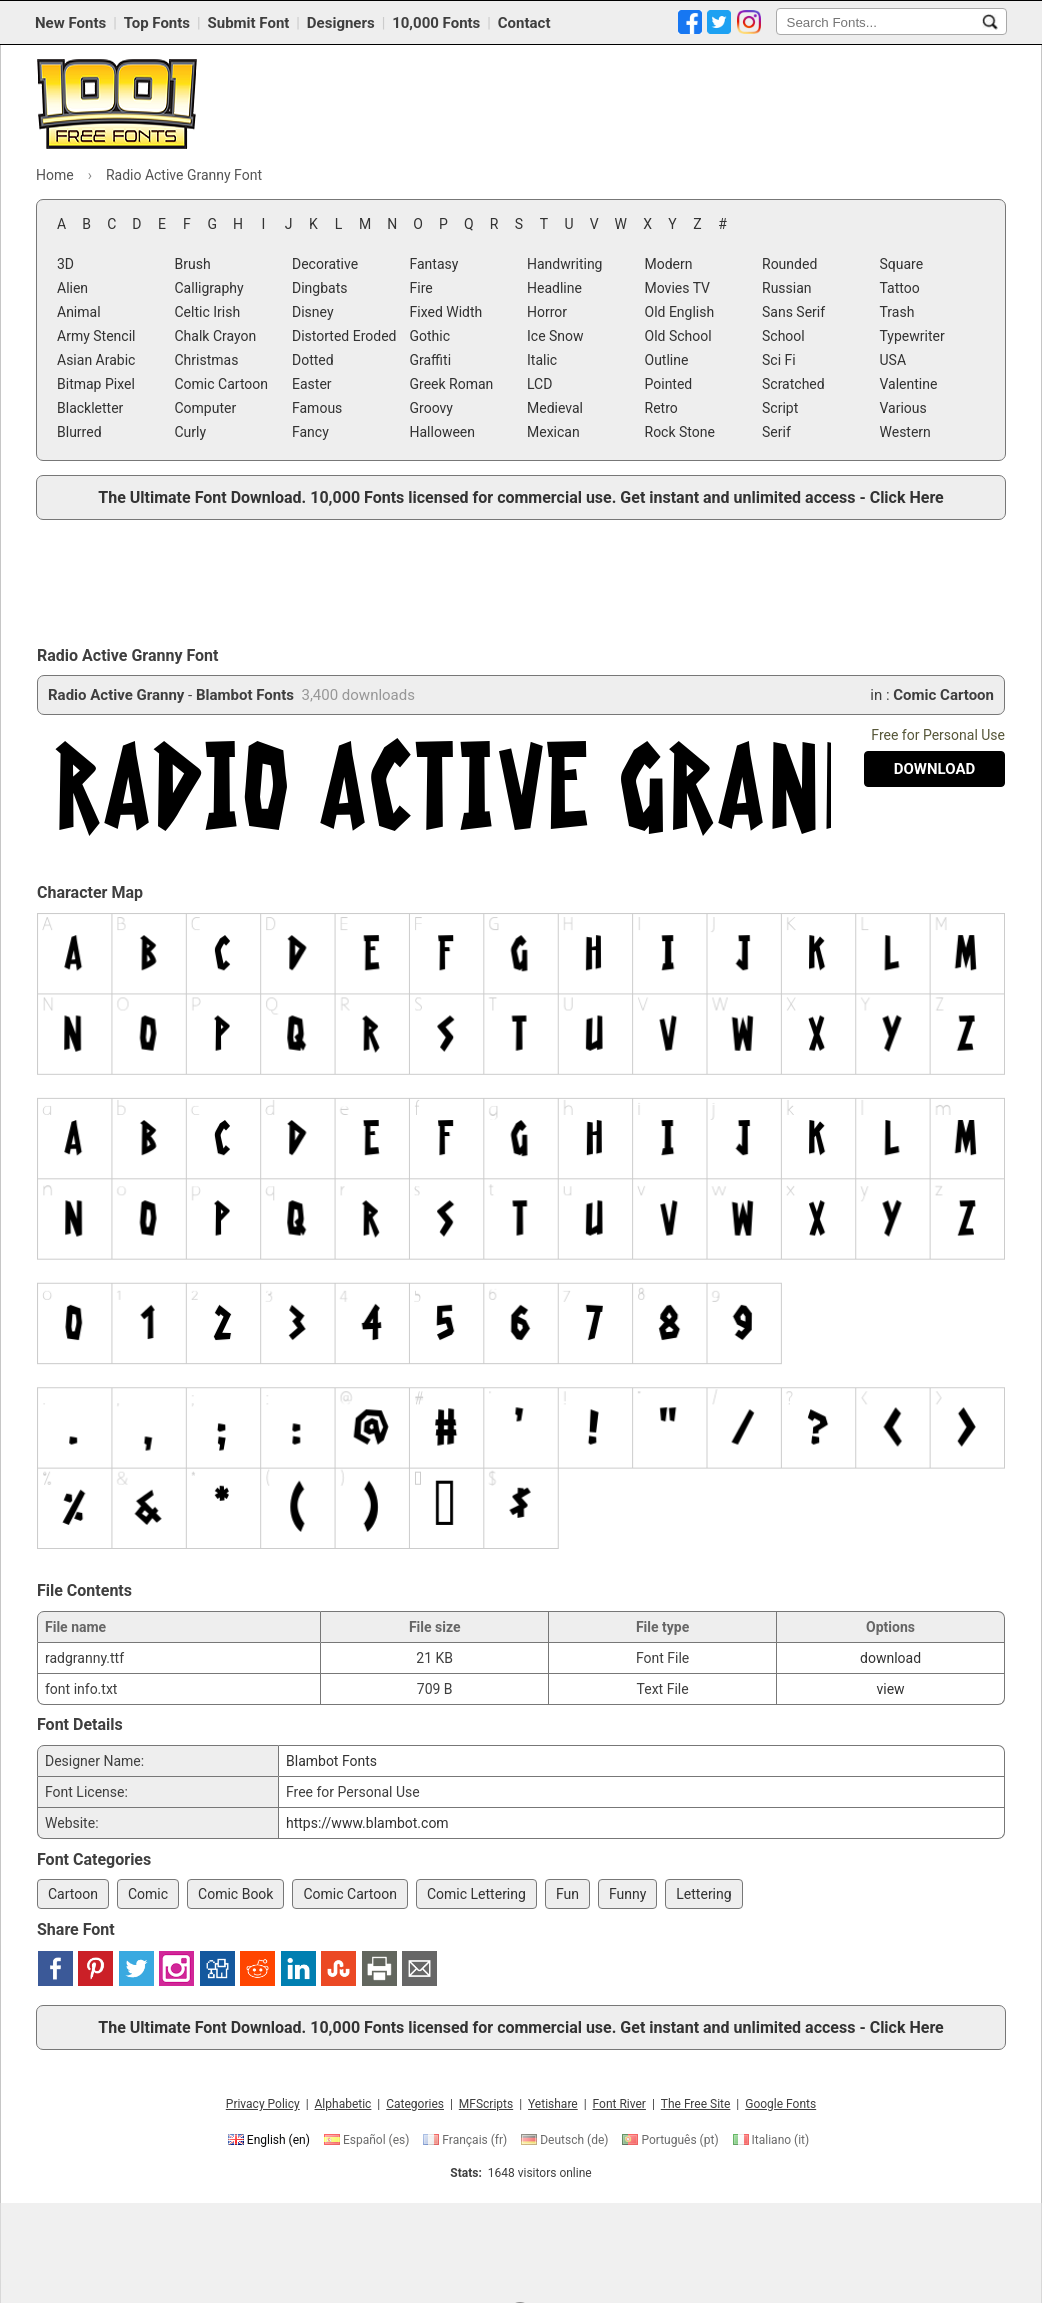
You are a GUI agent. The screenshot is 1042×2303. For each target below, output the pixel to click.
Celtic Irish (208, 312)
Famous (317, 408)
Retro (661, 408)
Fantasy (434, 264)
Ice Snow (555, 336)
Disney (313, 312)
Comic (148, 1894)
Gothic (430, 336)
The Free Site (696, 2104)
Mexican (553, 432)
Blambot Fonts (245, 695)
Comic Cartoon (222, 384)
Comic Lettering (476, 1894)
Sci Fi (779, 360)
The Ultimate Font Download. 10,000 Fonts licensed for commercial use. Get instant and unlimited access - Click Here (521, 497)
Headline (554, 288)
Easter (312, 384)
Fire (421, 288)
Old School (678, 336)
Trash (897, 312)
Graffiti (431, 360)
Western (905, 432)
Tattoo (900, 288)
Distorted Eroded (344, 336)
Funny (627, 1894)
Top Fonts (157, 23)
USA (893, 360)
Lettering (703, 1894)
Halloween (443, 432)
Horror (547, 312)
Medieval (555, 408)
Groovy (431, 408)
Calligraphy (209, 288)
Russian (787, 288)
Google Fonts (780, 2104)
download (890, 1658)
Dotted (313, 360)
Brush (193, 264)
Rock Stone (680, 432)
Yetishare (553, 2104)
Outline (667, 360)
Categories (415, 2104)
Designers (341, 23)
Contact (524, 23)
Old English (680, 312)
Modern (669, 264)
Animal (79, 312)
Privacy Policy (263, 2104)
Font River (619, 2104)
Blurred (79, 432)
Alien (72, 288)
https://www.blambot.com (367, 1823)
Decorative (325, 264)
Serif (776, 432)
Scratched (793, 384)
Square (902, 264)
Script (780, 408)
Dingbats (319, 288)
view (890, 1689)
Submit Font (249, 23)
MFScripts (486, 2104)
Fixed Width (446, 312)
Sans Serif (793, 312)
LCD (539, 384)
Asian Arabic (96, 360)
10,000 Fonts (436, 23)
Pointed (669, 384)
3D (65, 264)
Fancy (310, 432)
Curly (191, 432)
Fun (567, 1894)
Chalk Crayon (216, 336)
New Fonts (70, 23)
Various (903, 408)
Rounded (789, 264)
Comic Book (235, 1894)
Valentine (909, 384)
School (783, 336)
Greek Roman (452, 384)
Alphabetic (343, 2104)
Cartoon (73, 1894)
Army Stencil (96, 336)
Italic (542, 360)
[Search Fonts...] (990, 22)
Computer (206, 408)
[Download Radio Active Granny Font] (934, 769)
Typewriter (912, 336)
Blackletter (90, 408)
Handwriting (564, 264)
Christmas (207, 360)
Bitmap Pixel (96, 384)
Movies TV (678, 288)
